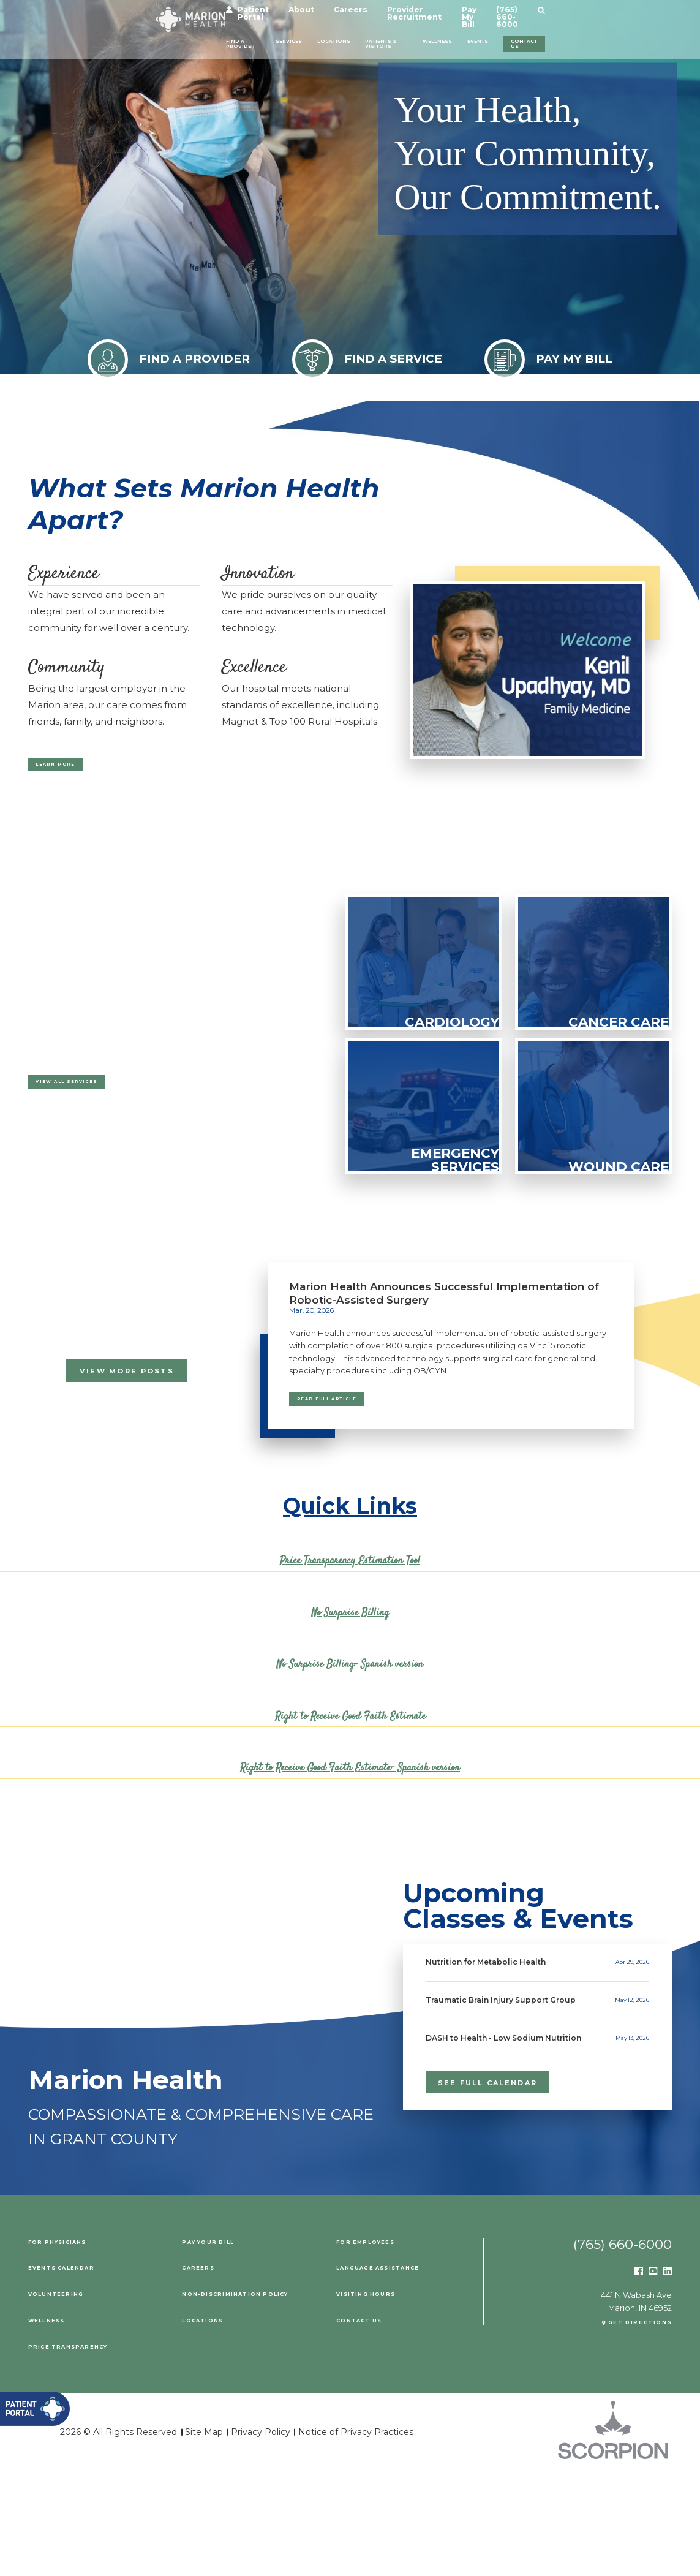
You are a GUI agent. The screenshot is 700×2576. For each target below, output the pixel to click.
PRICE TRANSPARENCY (81, 2451)
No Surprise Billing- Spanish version (350, 1682)
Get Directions (628, 2432)
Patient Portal (257, 13)
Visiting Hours (375, 2398)
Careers (369, 13)
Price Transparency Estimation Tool (350, 1578)
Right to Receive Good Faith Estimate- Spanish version (350, 1785)
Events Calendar (73, 2373)
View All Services (91, 1096)
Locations (306, 34)
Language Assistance (393, 2373)
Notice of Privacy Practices (355, 2536)
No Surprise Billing (350, 1630)
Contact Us (634, 38)
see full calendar (489, 2179)
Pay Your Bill (216, 2346)
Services (233, 34)
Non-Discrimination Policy (253, 2398)
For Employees (374, 2346)
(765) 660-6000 (612, 13)
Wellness (489, 34)
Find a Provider (142, 38)
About (320, 13)
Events (556, 34)
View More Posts (127, 1380)
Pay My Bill (538, 13)
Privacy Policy (260, 2536)
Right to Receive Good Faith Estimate (350, 1734)
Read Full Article (353, 1413)
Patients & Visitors (384, 38)
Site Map (204, 2536)
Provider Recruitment (451, 13)
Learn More (73, 769)
